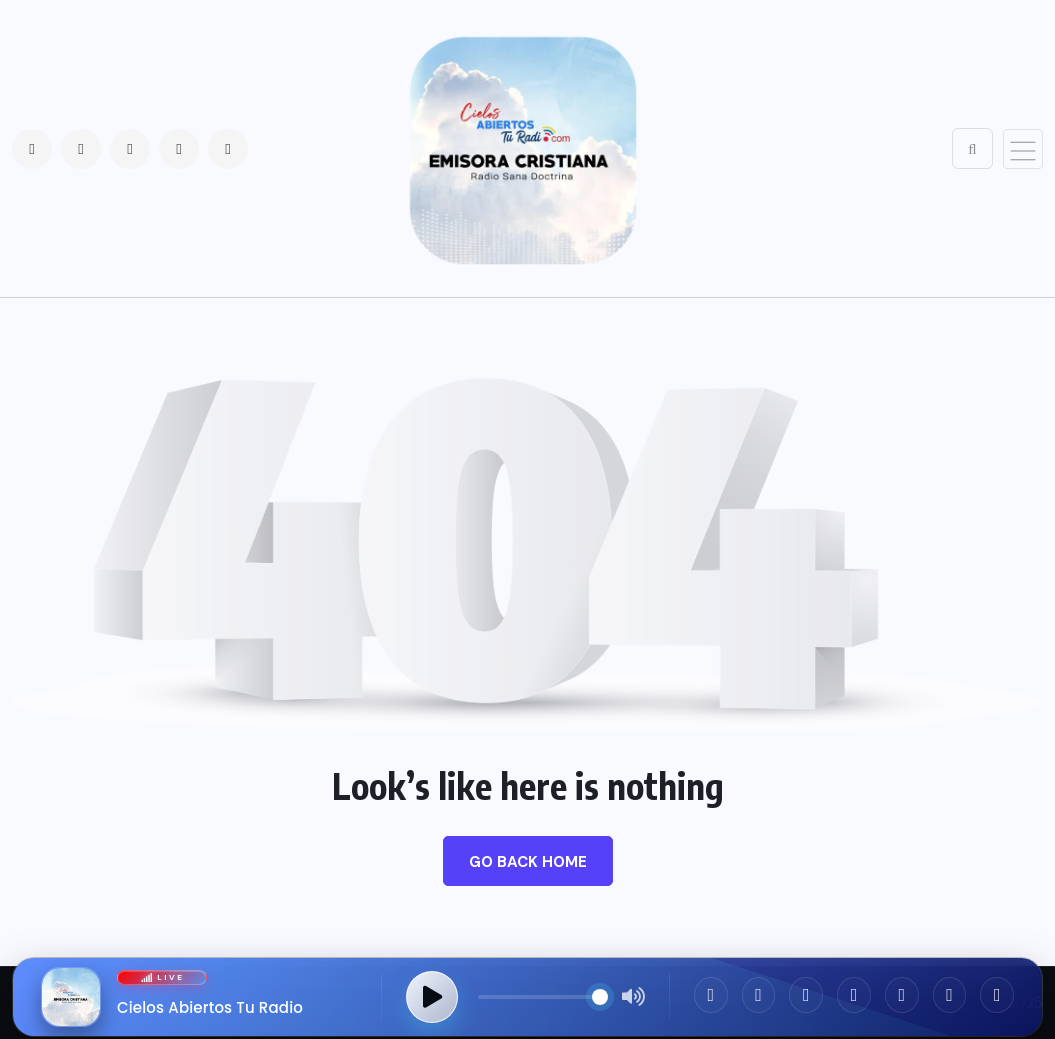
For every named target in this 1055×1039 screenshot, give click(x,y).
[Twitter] (806, 995)
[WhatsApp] (854, 995)
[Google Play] (997, 995)
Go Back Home (528, 862)
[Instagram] (759, 995)
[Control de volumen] (543, 997)
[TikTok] (902, 995)
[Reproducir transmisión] (432, 997)
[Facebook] (711, 995)
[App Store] (950, 995)
